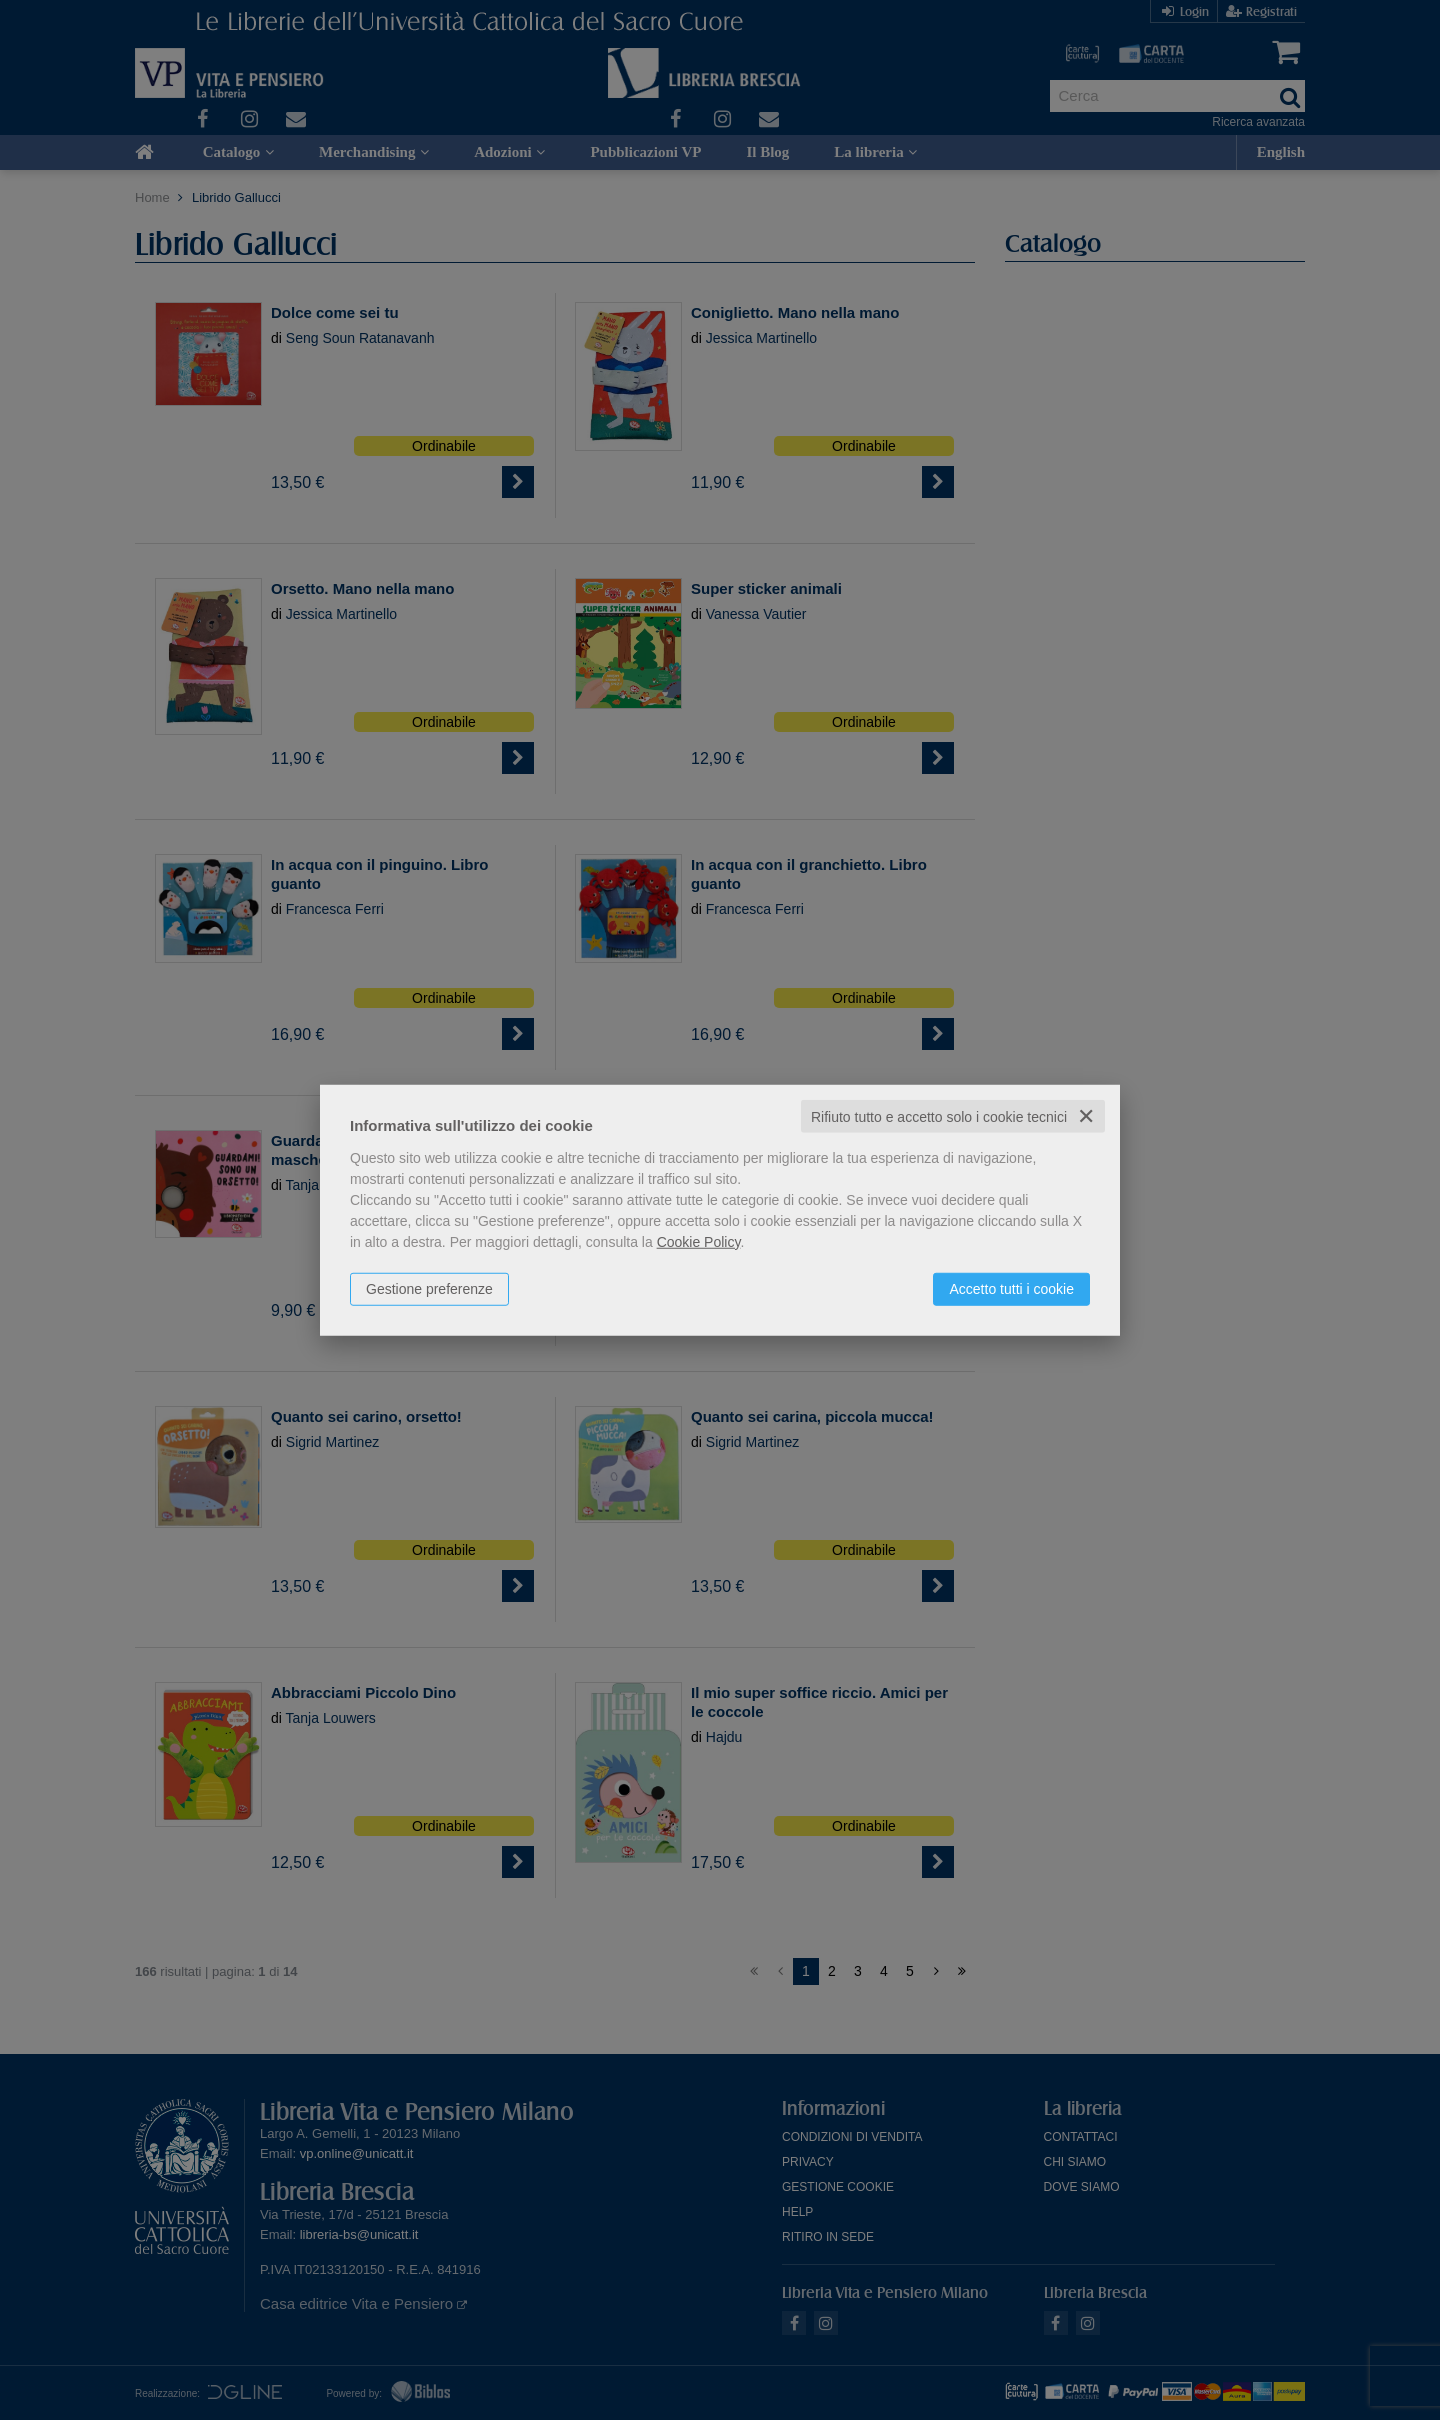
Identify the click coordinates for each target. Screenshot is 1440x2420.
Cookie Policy (699, 1241)
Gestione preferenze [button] (429, 1288)
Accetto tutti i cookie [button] (1011, 1288)
